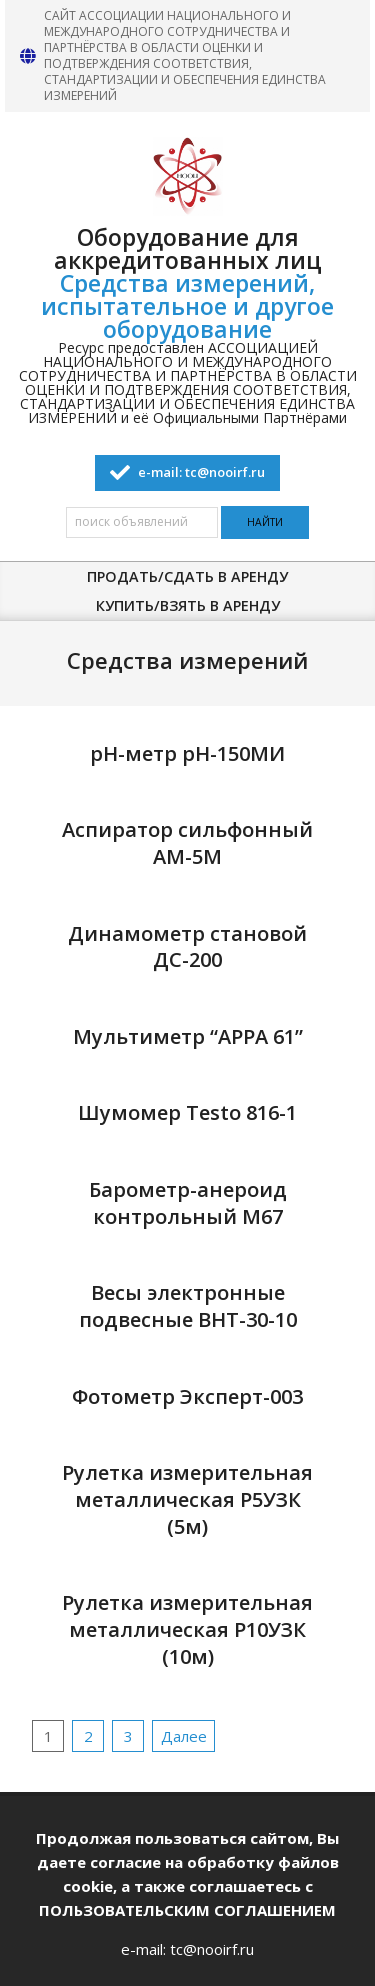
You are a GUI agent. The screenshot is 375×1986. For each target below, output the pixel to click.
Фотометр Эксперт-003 (187, 1396)
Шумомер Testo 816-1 (187, 1112)
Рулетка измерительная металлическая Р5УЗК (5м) (187, 1499)
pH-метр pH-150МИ (187, 753)
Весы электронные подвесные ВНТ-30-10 (188, 1306)
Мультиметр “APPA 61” (188, 1036)
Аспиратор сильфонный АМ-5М (187, 843)
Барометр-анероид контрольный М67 (188, 1203)
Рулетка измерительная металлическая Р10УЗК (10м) (187, 1629)
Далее (184, 1736)
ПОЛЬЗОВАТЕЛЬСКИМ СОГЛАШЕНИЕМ (187, 1910)
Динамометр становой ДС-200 (187, 947)
